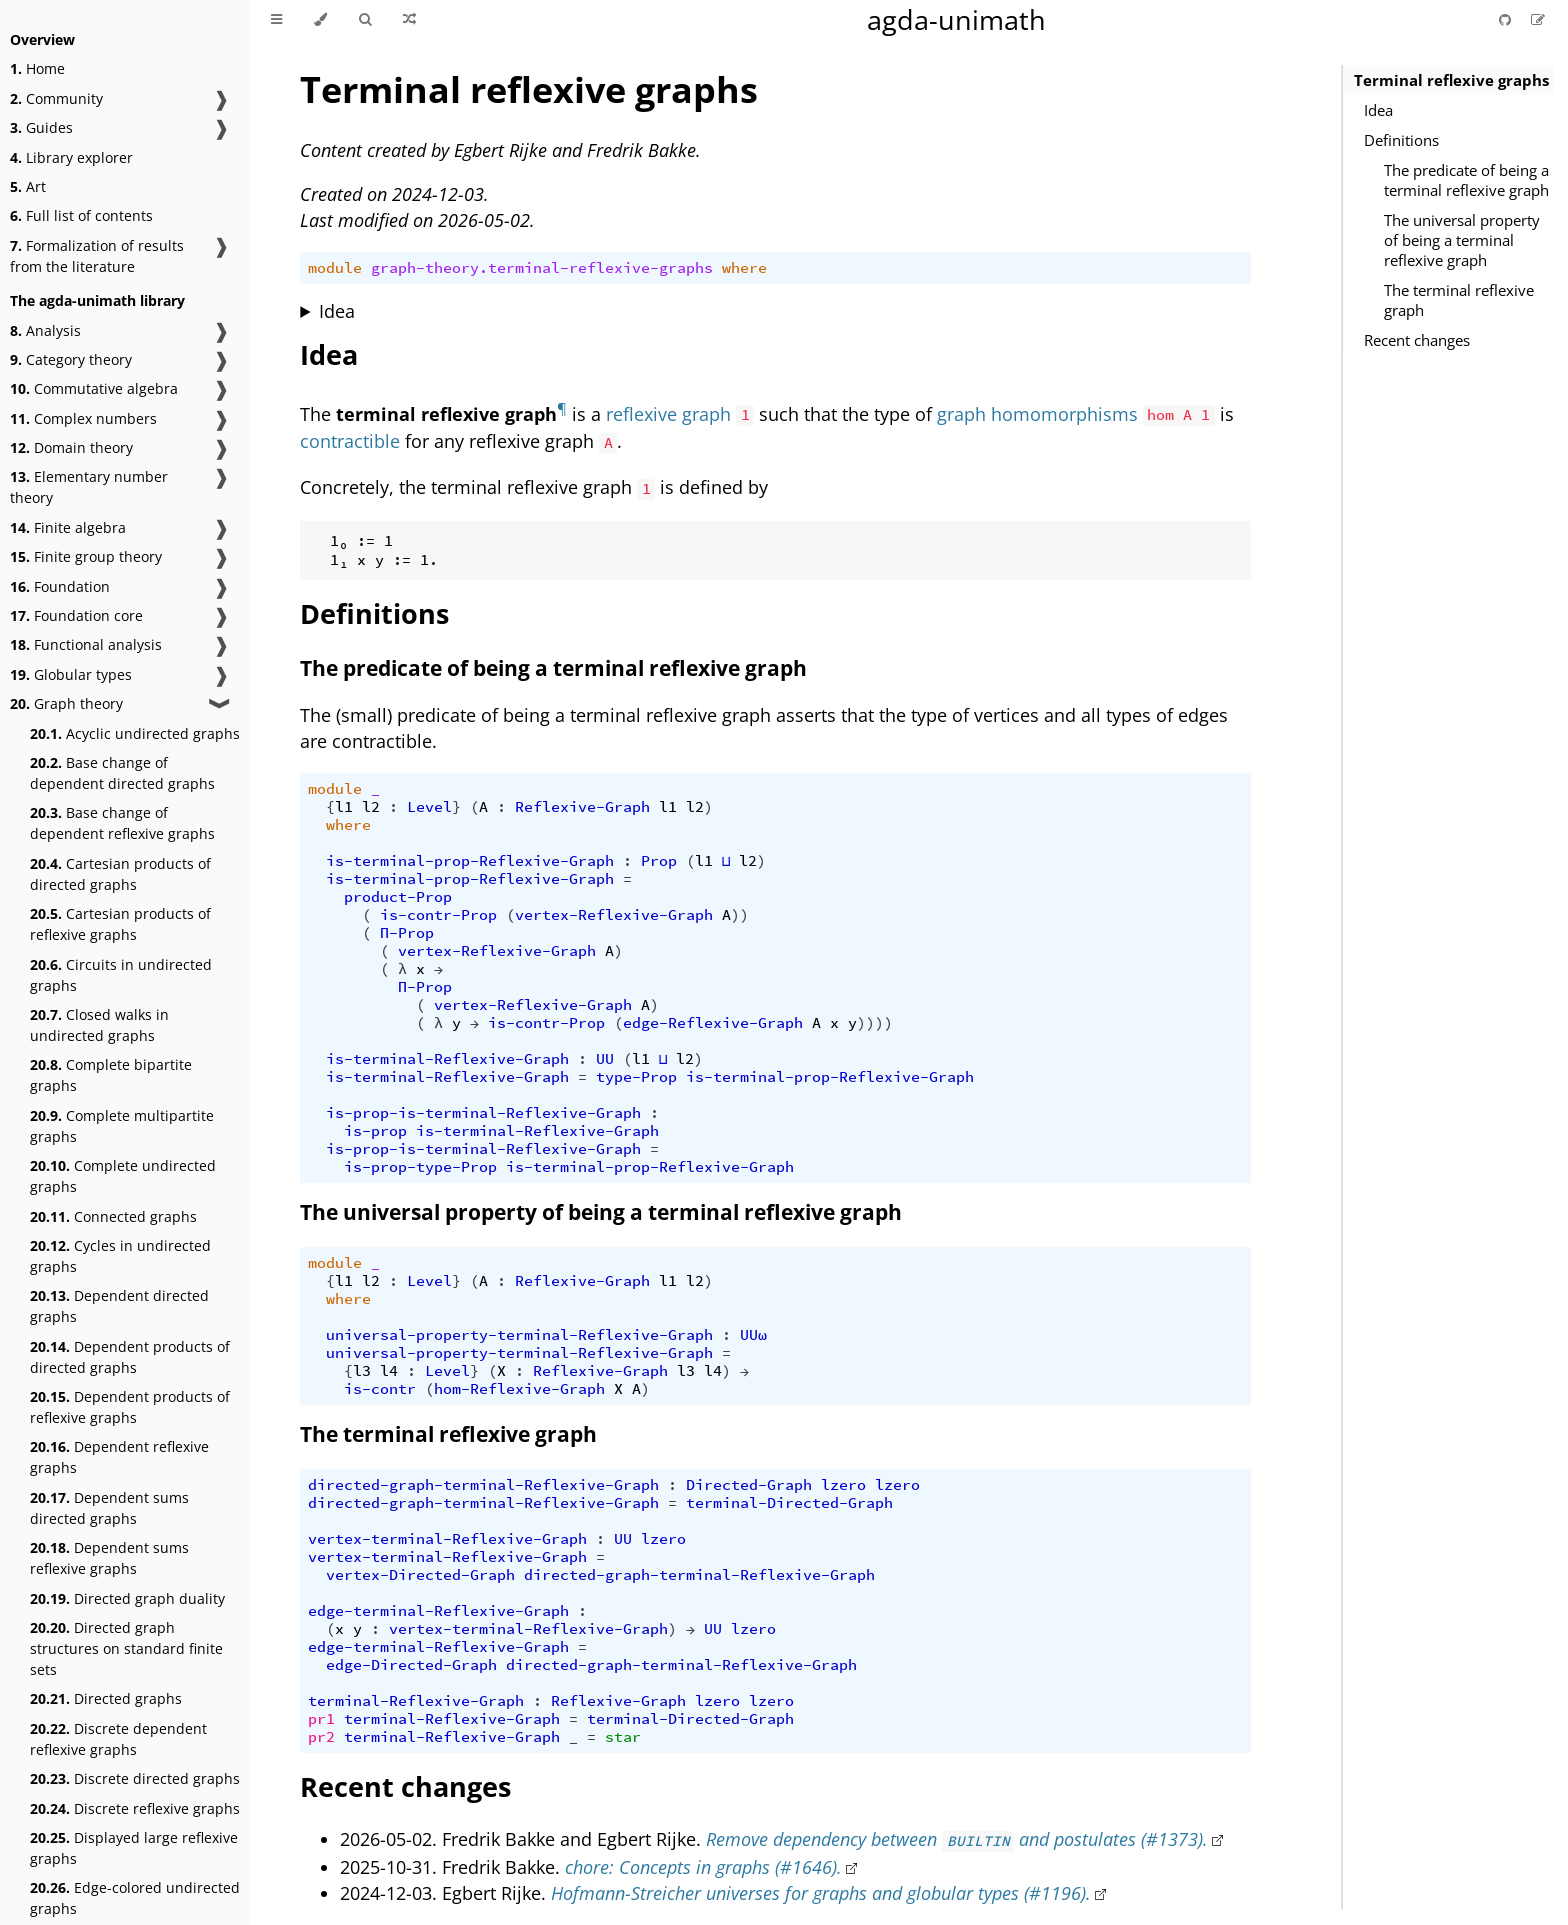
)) (740, 915)
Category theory (71, 359)
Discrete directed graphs (135, 1778)
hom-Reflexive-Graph (519, 1389)
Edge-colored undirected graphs (135, 1898)
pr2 (321, 1737)
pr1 (321, 1719)
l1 (344, 807)
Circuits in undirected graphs (121, 975)
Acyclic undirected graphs (135, 733)
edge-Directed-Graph (411, 1665)
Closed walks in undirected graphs (99, 1025)
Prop (659, 861)
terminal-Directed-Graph (789, 1503)
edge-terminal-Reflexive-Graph (438, 1611)
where (744, 268)
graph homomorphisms (1037, 414)
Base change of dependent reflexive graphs (122, 823)
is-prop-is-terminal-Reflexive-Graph (483, 1113)
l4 (389, 1371)
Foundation (60, 586)
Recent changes (1417, 340)
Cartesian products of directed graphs (120, 874)
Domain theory (71, 447)
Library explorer (71, 157)
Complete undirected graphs (123, 1176)
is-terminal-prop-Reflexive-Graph (470, 861)
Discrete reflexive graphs (135, 1808)
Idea (1378, 110)
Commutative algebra (94, 388)
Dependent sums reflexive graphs (109, 1558)
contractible (350, 441)
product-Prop (398, 897)
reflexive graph (668, 414)
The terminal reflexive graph (1459, 300)
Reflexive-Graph (582, 807)
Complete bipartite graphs (111, 1075)
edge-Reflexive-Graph (713, 1023)
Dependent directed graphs (119, 1306)
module (335, 268)
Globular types (71, 674)
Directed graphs (106, 1698)
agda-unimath (956, 19)
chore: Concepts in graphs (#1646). (703, 1867)
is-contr (380, 1389)
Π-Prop (407, 933)
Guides (41, 127)
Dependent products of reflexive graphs (130, 1407)
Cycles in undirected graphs (120, 1256)
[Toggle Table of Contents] (276, 20)
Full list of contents (81, 215)
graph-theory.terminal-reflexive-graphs (542, 268)
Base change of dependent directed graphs (122, 773)
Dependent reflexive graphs (119, 1457)
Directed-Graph (749, 1485)
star (623, 1737)
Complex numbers (83, 418)
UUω (753, 1335)
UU (605, 1059)
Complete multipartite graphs (122, 1126)
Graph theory (66, 703)
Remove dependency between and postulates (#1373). (957, 1839)
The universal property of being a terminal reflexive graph (1462, 240)
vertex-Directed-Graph (420, 1575)
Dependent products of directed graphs (130, 1357)
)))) (875, 1023)
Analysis (45, 330)
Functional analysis (86, 644)
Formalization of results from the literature (97, 256)
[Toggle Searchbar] (365, 20)
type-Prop (636, 1077)
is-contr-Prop (438, 915)
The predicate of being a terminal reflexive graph (1466, 180)
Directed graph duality (127, 1598)
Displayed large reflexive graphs (134, 1848)
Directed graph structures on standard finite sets (126, 1648)
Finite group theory (86, 556)
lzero (843, 1485)
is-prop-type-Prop (420, 1167)
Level (429, 807)
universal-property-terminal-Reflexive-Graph (519, 1335)
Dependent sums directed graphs (109, 1508)
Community (56, 98)
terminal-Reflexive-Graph (416, 1701)
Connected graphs (113, 1216)
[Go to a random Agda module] (409, 20)
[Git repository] (1507, 19)
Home (37, 68)
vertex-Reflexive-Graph (614, 915)
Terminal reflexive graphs (1451, 80)
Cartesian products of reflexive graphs (120, 924)
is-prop (375, 1131)
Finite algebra (68, 527)
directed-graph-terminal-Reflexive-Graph (483, 1485)
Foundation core (76, 615)
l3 (362, 1371)
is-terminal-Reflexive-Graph (447, 1059)
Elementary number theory (89, 487)
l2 (371, 807)
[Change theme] (320, 20)
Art (28, 186)
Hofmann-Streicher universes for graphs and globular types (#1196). (821, 1893)
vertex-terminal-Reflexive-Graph (447, 1539)
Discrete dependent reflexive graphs (118, 1739)
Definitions (1401, 140)
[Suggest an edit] (1538, 19)
